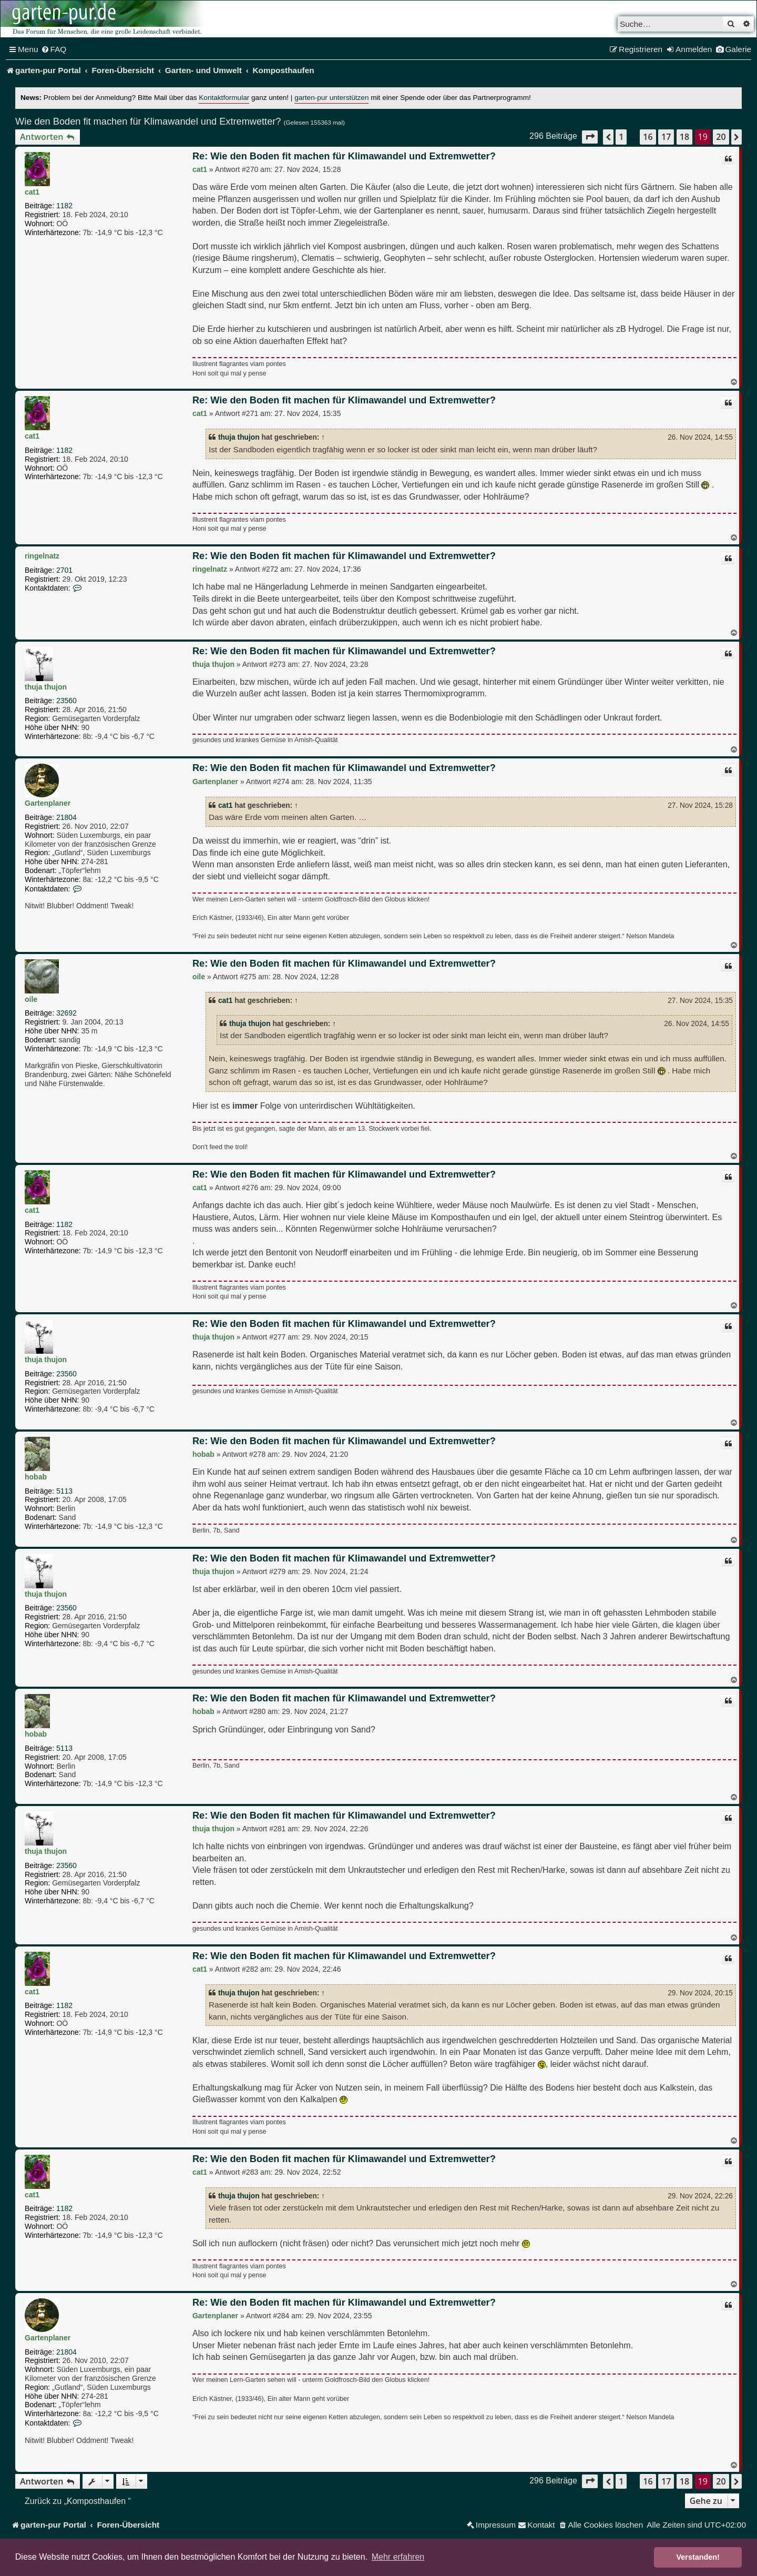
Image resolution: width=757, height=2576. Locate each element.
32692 (66, 1013)
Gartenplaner (47, 803)
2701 (64, 570)
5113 (64, 1491)
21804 (66, 817)
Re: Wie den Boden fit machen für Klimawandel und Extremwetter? (344, 156)
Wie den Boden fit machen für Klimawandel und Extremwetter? (148, 121)
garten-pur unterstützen (331, 98)
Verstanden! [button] (698, 2557)
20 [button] (720, 137)
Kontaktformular (224, 98)
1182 (64, 205)
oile (31, 999)
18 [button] (684, 137)
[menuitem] (54, 49)
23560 (66, 700)
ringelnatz (42, 556)
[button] (590, 137)
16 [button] (647, 137)
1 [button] (621, 137)
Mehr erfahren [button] (398, 2556)
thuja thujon (239, 437)
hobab (36, 1477)
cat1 (32, 192)
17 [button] (666, 137)
